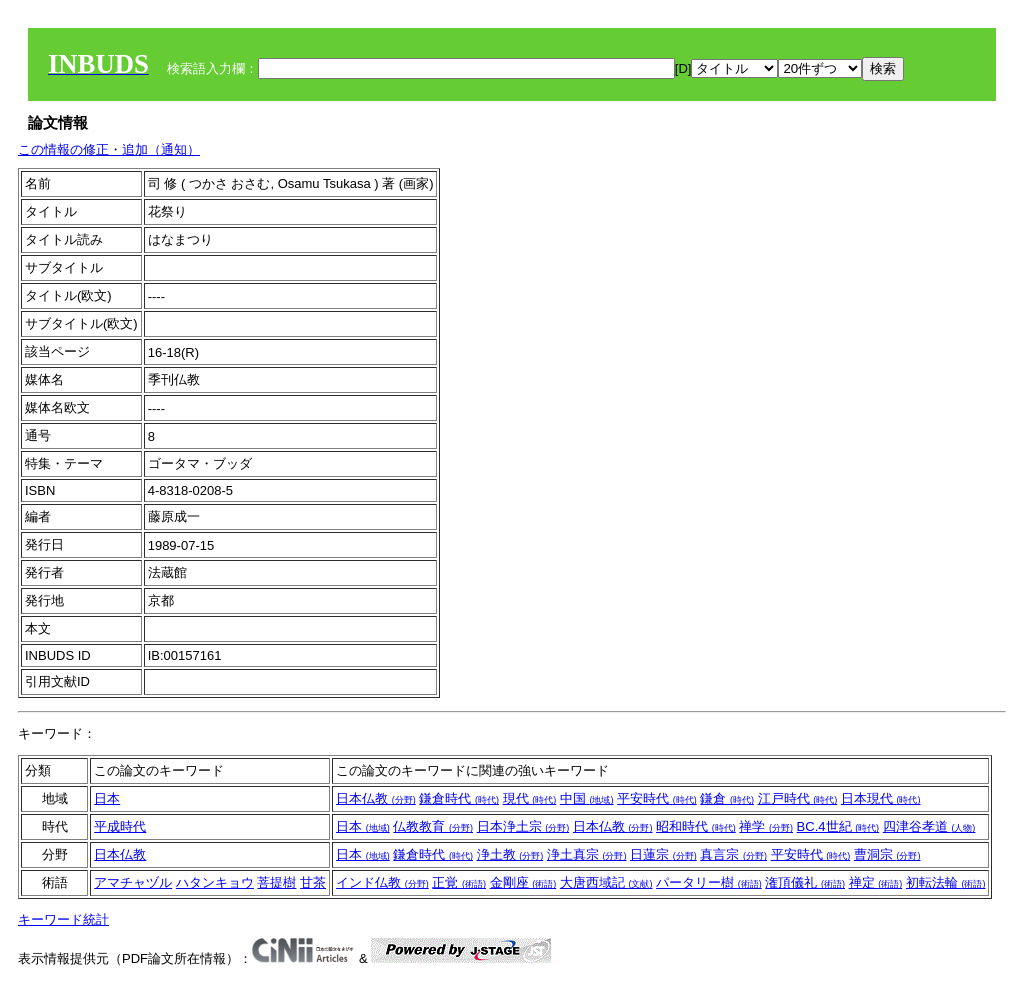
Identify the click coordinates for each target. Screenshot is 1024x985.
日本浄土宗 (523, 826)
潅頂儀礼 (805, 882)
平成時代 (120, 826)
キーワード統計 (63, 919)
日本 (107, 798)
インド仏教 (382, 882)
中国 (587, 798)
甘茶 (313, 882)
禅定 (876, 882)
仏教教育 (433, 826)
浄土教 (510, 854)
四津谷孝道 (929, 826)
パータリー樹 (709, 882)
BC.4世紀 (838, 826)
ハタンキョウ (215, 882)
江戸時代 (798, 798)
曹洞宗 (887, 854)
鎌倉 (727, 798)
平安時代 (657, 798)
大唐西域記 (606, 882)
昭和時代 (696, 826)
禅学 (766, 826)
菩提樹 (276, 882)
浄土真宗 (587, 854)
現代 (530, 798)
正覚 (459, 882)
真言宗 (733, 854)
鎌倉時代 (459, 798)
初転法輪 (946, 882)
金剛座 (523, 882)
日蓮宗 (663, 854)
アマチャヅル (133, 882)
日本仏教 (376, 798)
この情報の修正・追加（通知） (109, 149)
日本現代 (881, 798)
